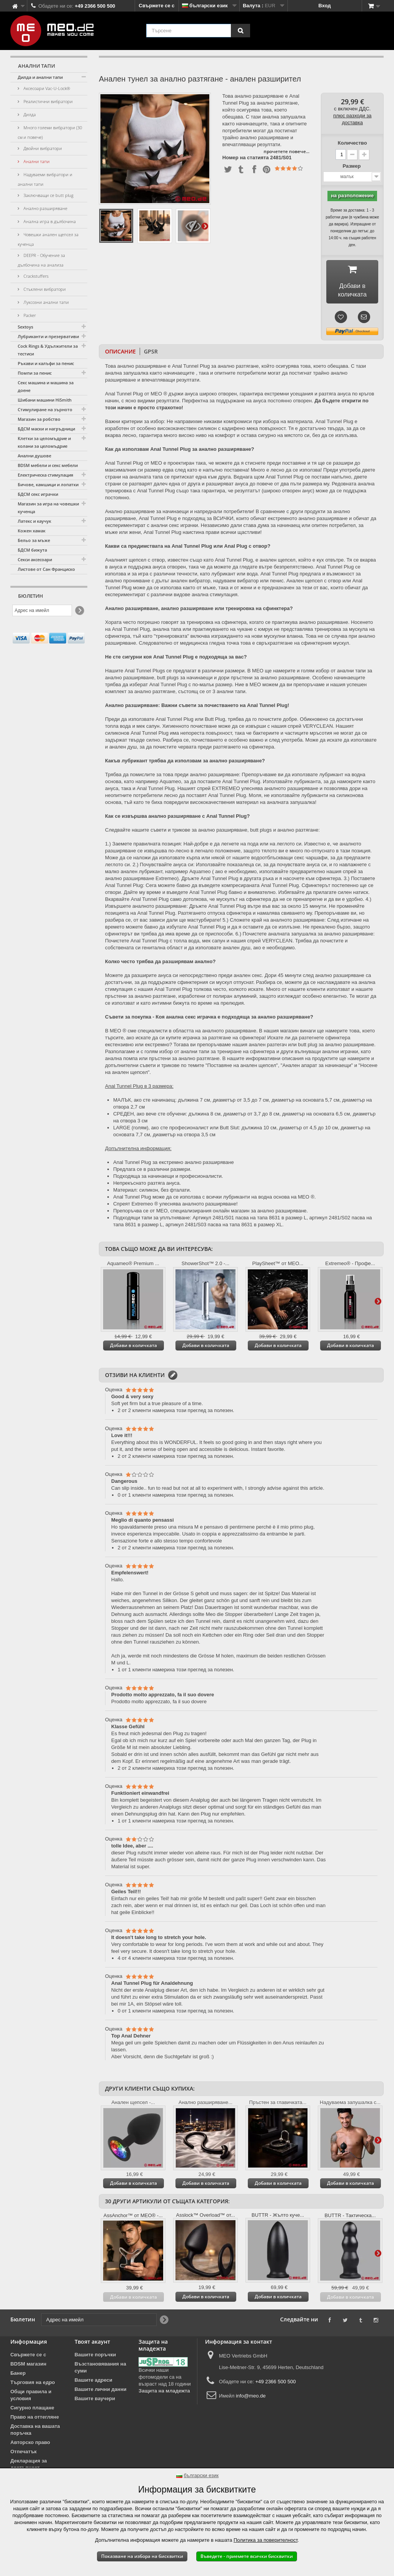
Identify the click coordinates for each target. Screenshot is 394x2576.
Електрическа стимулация (45, 475)
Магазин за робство (39, 419)
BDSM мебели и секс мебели (48, 465)
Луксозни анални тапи (45, 302)
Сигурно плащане (32, 2410)
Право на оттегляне (34, 2420)
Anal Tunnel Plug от (127, 396)
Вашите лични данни (101, 2392)
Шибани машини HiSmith (45, 400)
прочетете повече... (286, 151)
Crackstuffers (35, 276)
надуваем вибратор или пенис (248, 583)
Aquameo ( (201, 874)
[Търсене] (240, 30)
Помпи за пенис (35, 373)
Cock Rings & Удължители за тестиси (48, 350)
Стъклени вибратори (44, 289)
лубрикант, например (163, 874)
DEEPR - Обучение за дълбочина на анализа (41, 260)
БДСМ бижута (32, 550)
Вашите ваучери (95, 2401)
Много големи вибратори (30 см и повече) (50, 132)
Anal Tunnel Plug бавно (215, 895)
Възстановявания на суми (100, 2370)
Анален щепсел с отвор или (319, 583)
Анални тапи (36, 161)
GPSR (151, 354)
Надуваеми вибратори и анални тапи (45, 179)
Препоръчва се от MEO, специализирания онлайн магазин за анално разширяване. (210, 1213)
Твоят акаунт (92, 2344)
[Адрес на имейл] (42, 610)
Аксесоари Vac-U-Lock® (46, 88)
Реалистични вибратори (47, 101)
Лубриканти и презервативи (48, 336)
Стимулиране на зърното (45, 409)
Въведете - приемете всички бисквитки (246, 2556)
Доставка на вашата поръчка (35, 2432)
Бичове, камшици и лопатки (48, 484)
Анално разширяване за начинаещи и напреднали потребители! (179, 514)
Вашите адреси (93, 2383)
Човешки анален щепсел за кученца (48, 239)
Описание (120, 354)
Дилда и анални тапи (40, 77)
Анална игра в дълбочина (49, 221)
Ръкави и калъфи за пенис (46, 363)
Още (205, 226)
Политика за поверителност (265, 2540)
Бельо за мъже (34, 540)
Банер (18, 2376)
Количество (352, 143)
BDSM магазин (28, 2366)
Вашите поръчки (95, 2357)
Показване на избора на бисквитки (142, 2556)
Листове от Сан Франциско (46, 569)
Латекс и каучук (34, 521)
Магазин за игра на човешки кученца (48, 507)
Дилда (29, 114)
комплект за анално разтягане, (141, 694)
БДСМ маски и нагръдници (46, 429)
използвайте (273, 874)
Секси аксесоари (35, 559)
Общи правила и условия (31, 2397)
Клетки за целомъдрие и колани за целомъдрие (44, 442)
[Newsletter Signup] (79, 610)
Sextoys (25, 327)
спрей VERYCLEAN (269, 943)
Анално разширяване (44, 208)
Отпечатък (23, 2454)
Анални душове (34, 456)
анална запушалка (126, 375)
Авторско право (30, 2445)
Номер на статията (245, 157)
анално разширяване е (144, 369)
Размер (352, 166)
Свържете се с (157, 5)
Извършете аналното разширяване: (146, 909)
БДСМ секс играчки (38, 494)
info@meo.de (251, 2398)
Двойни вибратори (42, 148)
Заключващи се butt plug (47, 195)
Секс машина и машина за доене (45, 386)
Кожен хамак (31, 531)
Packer (29, 315)
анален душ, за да (130, 749)
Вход (325, 5)
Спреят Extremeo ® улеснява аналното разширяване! (175, 1206)
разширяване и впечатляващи (140, 382)
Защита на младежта (164, 2393)
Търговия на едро (32, 2385)
